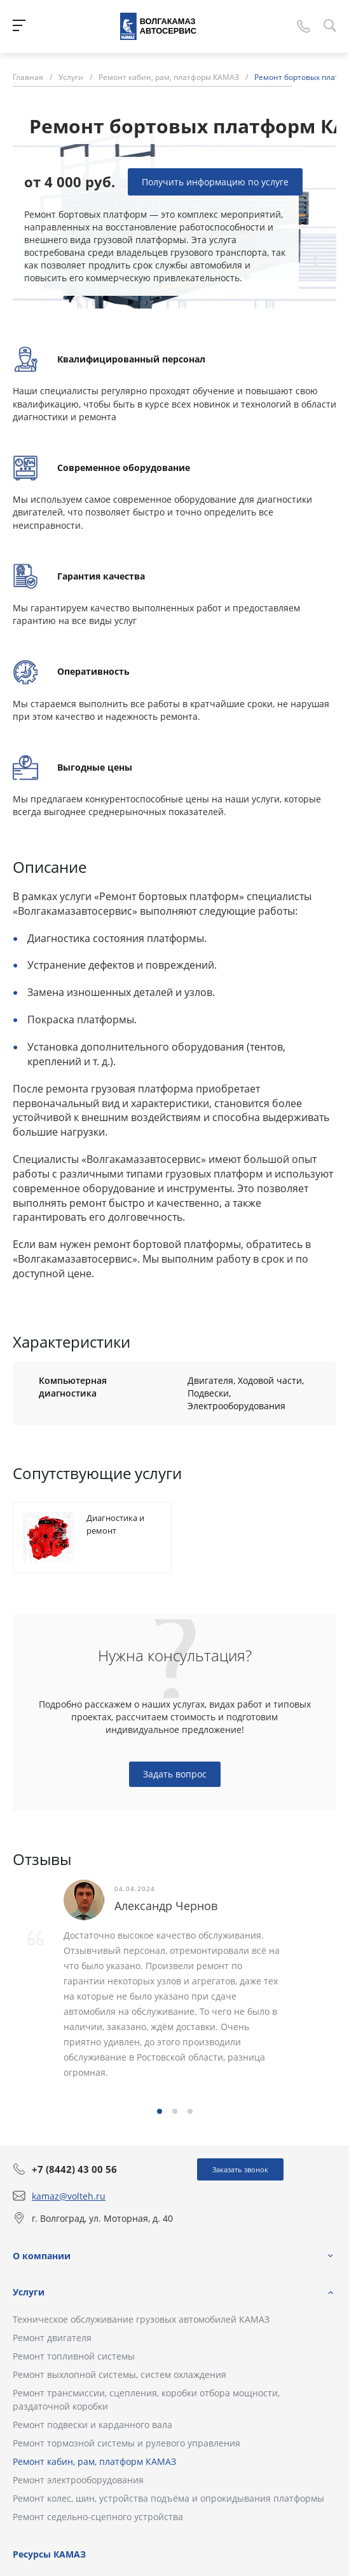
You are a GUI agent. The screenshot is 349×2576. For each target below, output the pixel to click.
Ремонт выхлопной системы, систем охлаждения (119, 2374)
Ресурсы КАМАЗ (49, 2554)
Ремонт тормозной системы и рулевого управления (126, 2443)
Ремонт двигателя (52, 2338)
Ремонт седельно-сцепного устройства (98, 2517)
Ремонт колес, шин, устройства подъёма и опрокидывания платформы (168, 2498)
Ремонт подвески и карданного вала (92, 2425)
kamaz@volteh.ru (69, 2196)
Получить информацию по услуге (215, 182)
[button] (159, 2111)
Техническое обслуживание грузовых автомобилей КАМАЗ (141, 2319)
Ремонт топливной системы (74, 2356)
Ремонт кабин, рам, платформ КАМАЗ (94, 2461)
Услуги (28, 2292)
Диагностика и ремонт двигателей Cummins (115, 1536)
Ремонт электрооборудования (78, 2480)
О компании (42, 2256)
